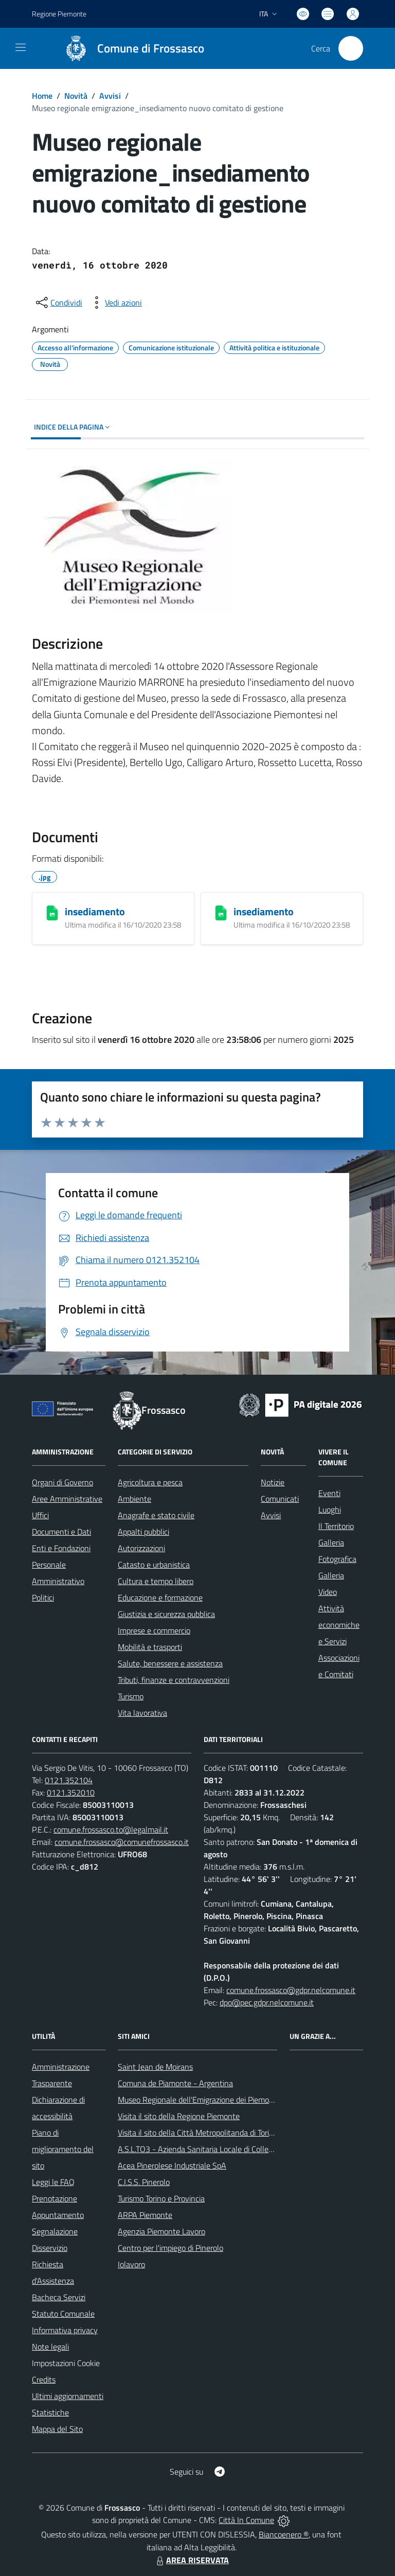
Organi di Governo (62, 1482)
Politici (43, 1597)
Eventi (329, 1493)
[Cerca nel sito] (350, 48)
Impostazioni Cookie (66, 2363)
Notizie (272, 1482)
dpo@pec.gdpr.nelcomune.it (267, 2002)
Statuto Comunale (63, 2313)
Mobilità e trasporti (150, 1647)
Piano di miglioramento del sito (63, 2149)
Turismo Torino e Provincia (161, 2198)
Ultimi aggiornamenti (67, 2396)
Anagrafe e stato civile (156, 1515)
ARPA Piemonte (145, 2215)
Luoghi (329, 1509)
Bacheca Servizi (58, 2297)
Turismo (130, 1696)
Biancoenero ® (284, 2534)
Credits (44, 2379)
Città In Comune (246, 2520)
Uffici (40, 1515)
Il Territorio (336, 1526)
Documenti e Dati (61, 1531)
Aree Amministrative (67, 1499)
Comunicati (280, 1499)
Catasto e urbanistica (154, 1564)
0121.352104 (69, 1780)
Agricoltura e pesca (150, 1482)
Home (42, 96)
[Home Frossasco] (129, 48)
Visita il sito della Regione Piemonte (179, 2116)
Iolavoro (131, 2264)
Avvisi (110, 96)
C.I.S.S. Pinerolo (144, 2182)
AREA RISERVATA (191, 2560)
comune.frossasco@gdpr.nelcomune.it (290, 1990)
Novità (75, 96)
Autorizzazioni (141, 1548)
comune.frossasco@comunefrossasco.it (122, 1842)
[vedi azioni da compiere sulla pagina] (115, 302)
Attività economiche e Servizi (339, 1624)
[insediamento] (52, 912)
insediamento (95, 911)
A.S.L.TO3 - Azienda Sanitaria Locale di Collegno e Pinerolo (217, 2149)
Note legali (50, 2346)
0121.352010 (71, 1792)
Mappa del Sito (57, 2429)
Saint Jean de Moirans (155, 2066)
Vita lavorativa (142, 1713)
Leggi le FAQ (53, 2182)
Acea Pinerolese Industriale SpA (172, 2165)
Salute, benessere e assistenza (170, 1663)
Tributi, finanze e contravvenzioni (173, 1680)
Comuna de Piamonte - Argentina (175, 2083)
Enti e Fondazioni (61, 1548)
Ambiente (134, 1499)
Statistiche (50, 2412)
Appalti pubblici (143, 1531)
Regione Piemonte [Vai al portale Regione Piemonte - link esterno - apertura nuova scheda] (59, 13)
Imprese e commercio (154, 1630)
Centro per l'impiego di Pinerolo (170, 2248)
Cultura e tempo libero (155, 1581)
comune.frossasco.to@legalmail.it (110, 1829)
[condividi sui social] (58, 302)
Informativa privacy (65, 2330)
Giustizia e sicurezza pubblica (166, 1614)
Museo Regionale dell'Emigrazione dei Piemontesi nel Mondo (221, 2099)
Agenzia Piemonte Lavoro (161, 2231)
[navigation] (20, 47)
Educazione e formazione (160, 1597)
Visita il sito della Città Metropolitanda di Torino (198, 2132)
